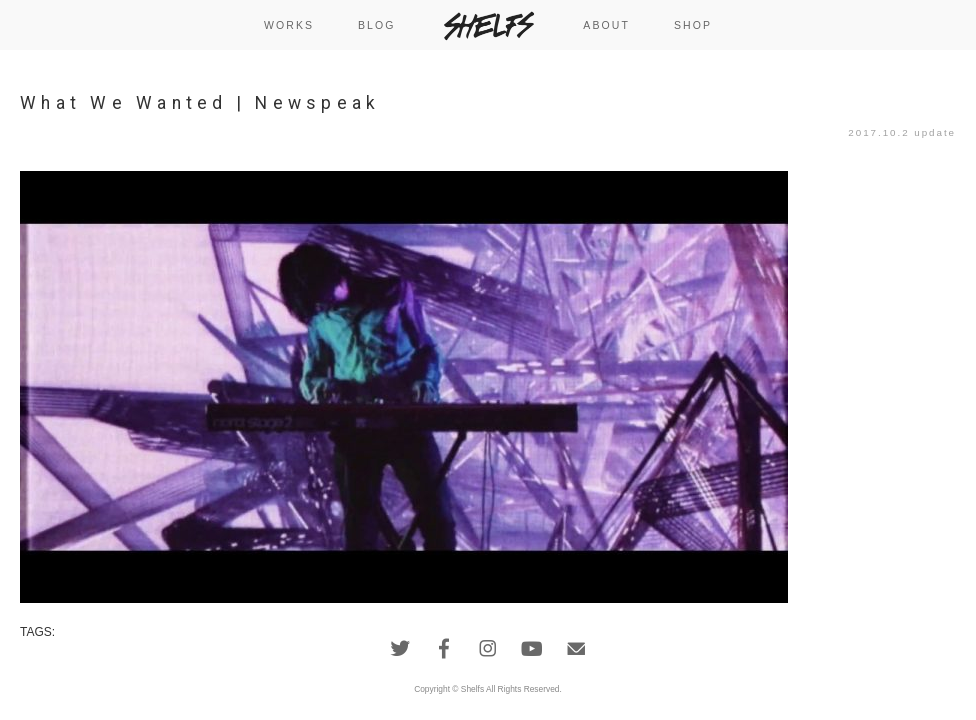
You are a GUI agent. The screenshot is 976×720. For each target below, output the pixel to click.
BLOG (377, 25)
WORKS (289, 25)
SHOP (693, 25)
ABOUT (606, 25)
